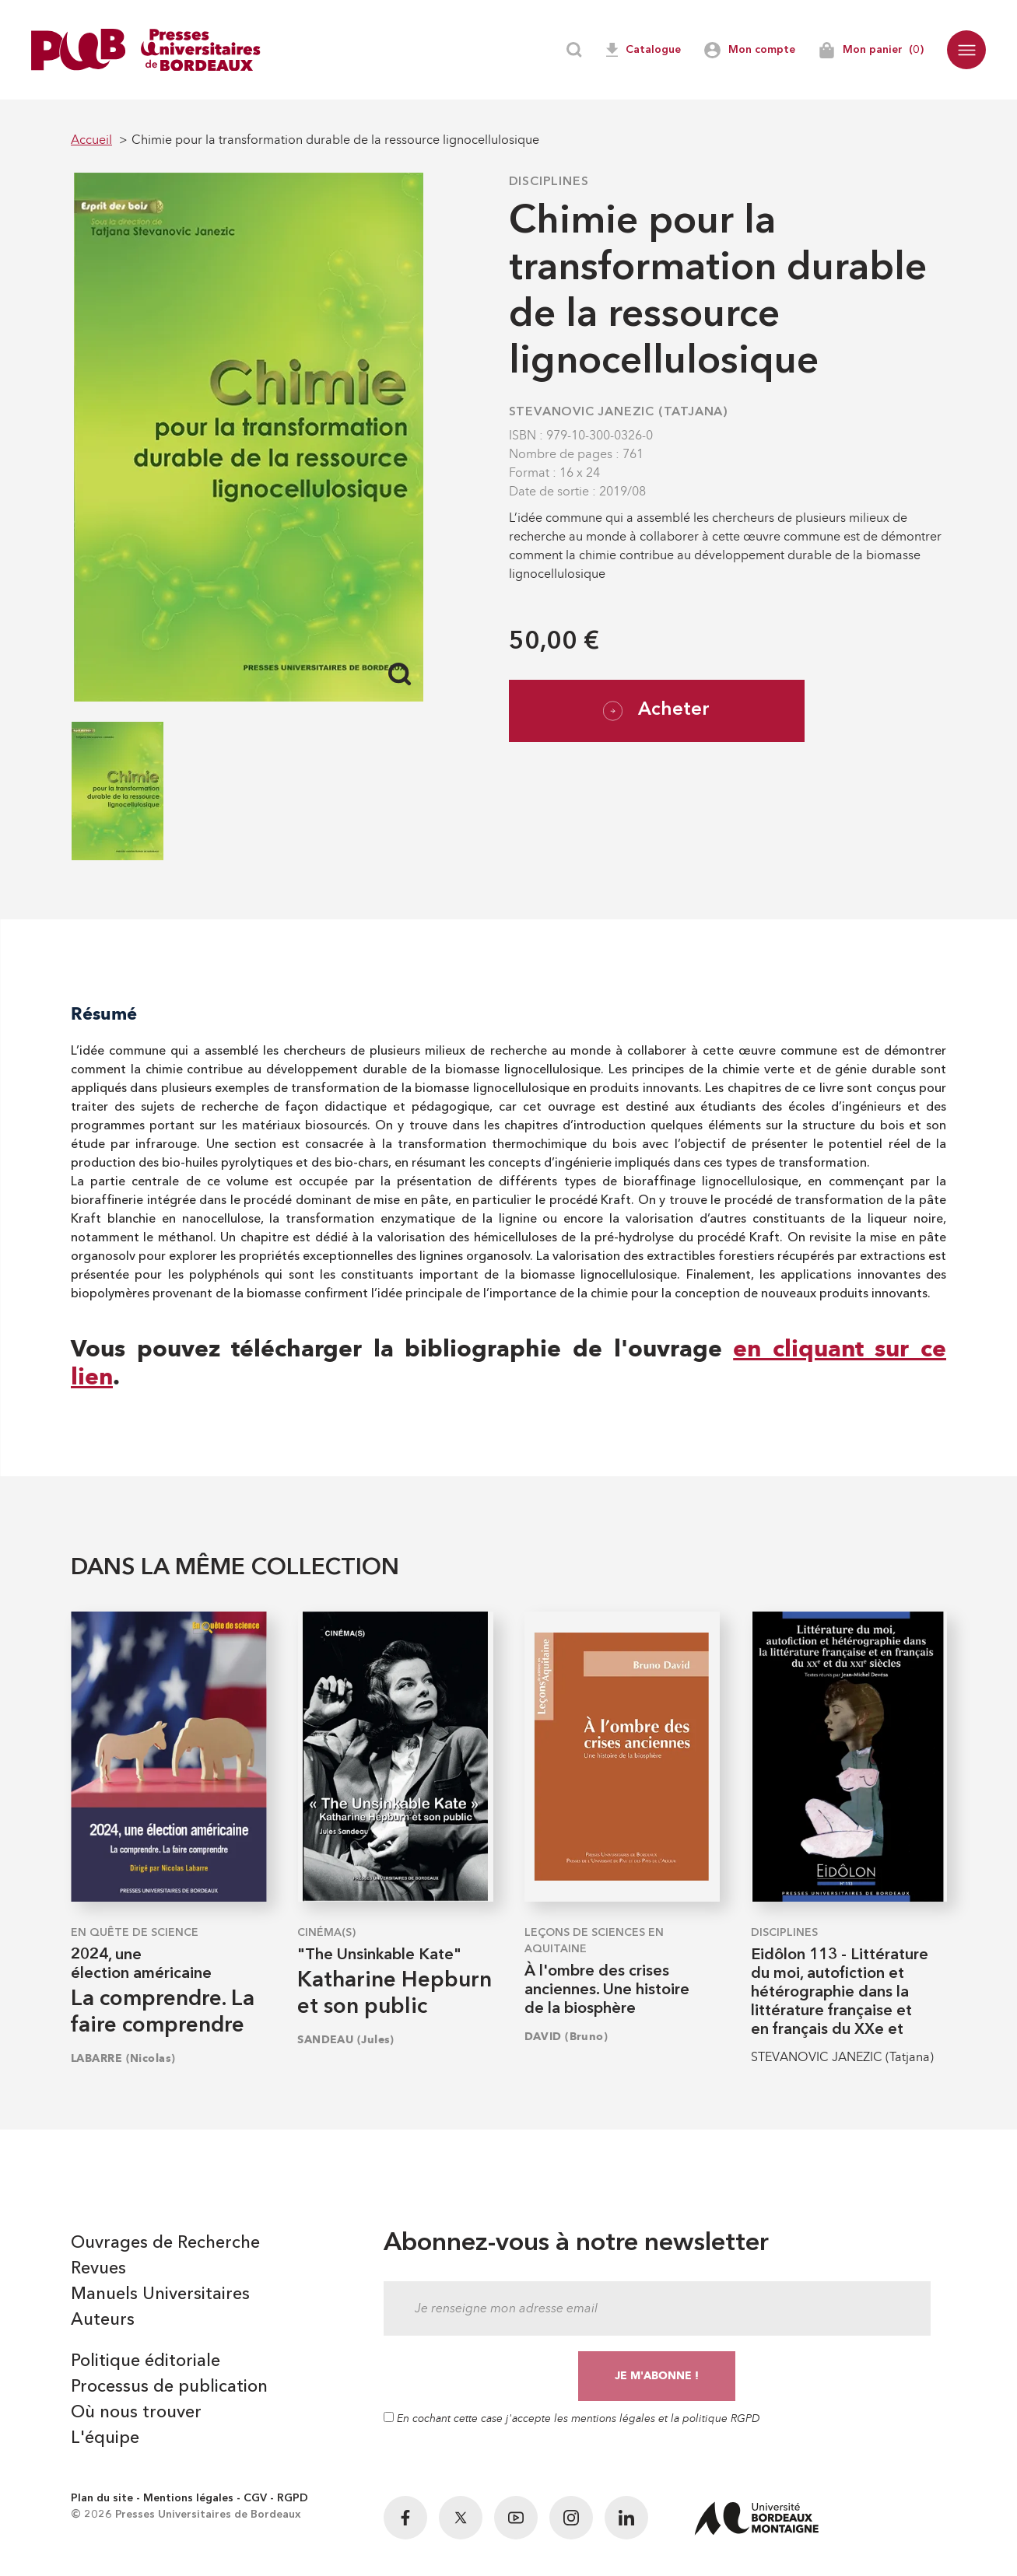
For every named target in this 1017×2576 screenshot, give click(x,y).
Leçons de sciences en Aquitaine (594, 1941)
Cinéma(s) (326, 1932)
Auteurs (103, 2320)
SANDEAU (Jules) (346, 2039)
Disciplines (549, 182)
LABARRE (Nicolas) (123, 2058)
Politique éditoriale (145, 2361)
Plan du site (102, 2498)
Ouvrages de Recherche (165, 2243)
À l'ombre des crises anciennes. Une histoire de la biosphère (606, 1990)
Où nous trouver (136, 2412)
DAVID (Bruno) (566, 2036)
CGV (255, 2498)
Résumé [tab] (104, 1013)
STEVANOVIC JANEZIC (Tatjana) (618, 412)
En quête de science (134, 1932)
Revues (98, 2268)
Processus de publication (169, 2387)
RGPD (292, 2498)
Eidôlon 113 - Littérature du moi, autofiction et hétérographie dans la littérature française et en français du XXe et (839, 1993)
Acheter (656, 711)
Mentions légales (188, 2498)
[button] (966, 49)
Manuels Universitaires (160, 2294)
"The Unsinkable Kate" (379, 1955)
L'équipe (105, 2438)
